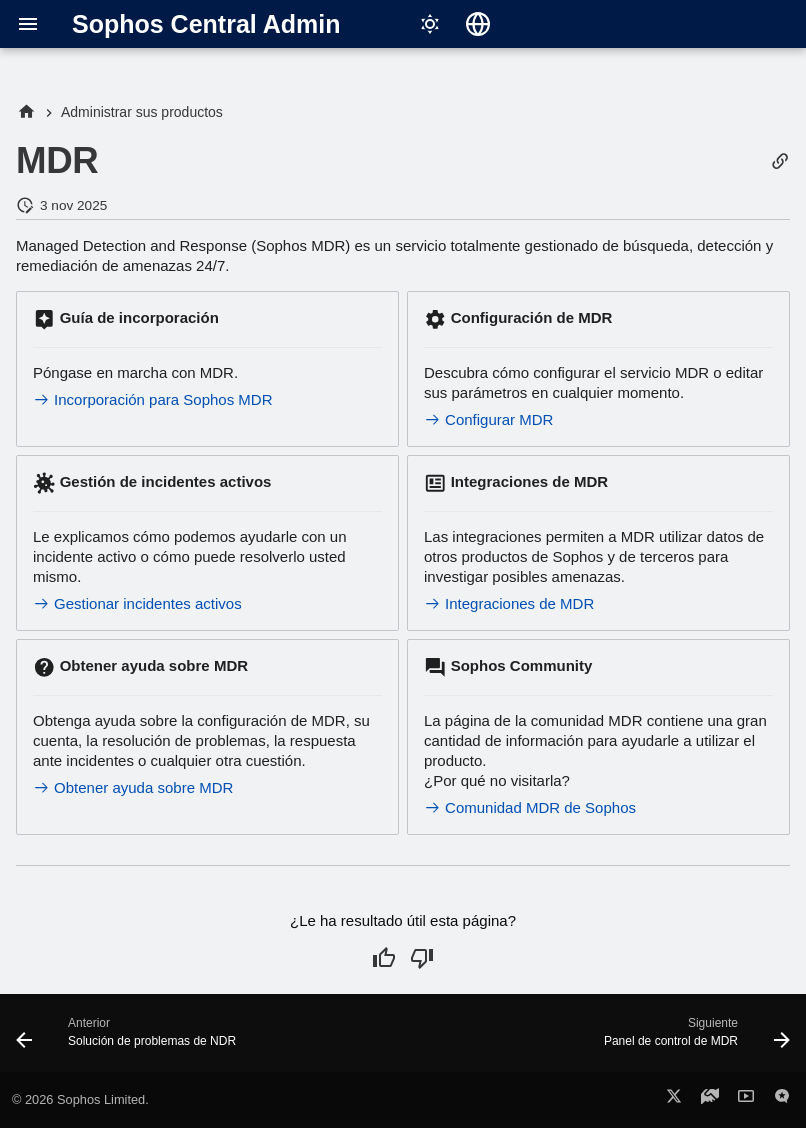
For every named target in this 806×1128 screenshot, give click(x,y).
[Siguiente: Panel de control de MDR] (693, 1039)
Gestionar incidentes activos (137, 603)
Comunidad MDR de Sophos (530, 807)
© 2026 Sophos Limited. (80, 1099)
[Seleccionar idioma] (478, 24)
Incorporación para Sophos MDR (153, 399)
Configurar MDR (488, 419)
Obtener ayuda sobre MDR (133, 787)
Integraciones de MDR (509, 603)
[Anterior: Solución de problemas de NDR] (129, 1039)
